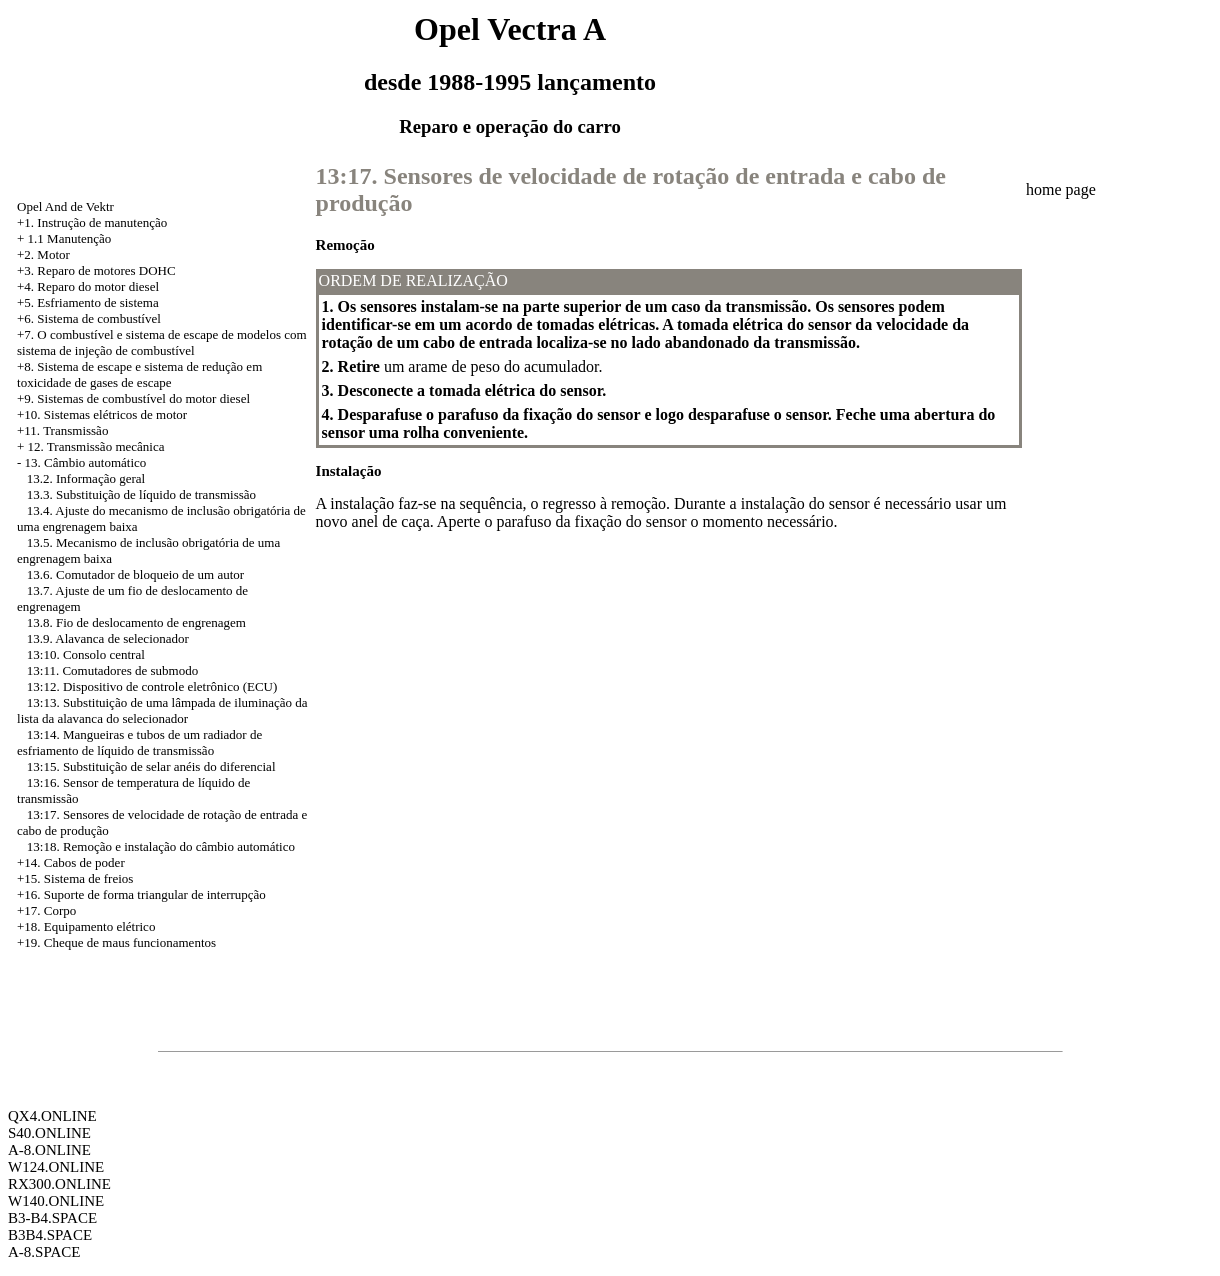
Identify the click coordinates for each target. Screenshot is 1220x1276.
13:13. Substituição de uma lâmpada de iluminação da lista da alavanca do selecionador (162, 710)
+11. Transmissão (62, 430)
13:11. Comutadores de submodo (112, 670)
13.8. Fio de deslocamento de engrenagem (136, 622)
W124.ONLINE (56, 1167)
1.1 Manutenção (70, 238)
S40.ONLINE (49, 1133)
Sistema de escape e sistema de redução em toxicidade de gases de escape (139, 374)
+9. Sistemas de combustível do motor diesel (133, 398)
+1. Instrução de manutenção (92, 222)
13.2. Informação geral (86, 478)
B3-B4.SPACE (52, 1218)
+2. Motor (43, 254)
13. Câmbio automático (86, 462)
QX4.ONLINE (52, 1116)
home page (1061, 189)
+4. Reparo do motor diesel (88, 286)
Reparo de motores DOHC (106, 270)
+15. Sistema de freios (75, 878)
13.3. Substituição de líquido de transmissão (141, 494)
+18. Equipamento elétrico (86, 926)
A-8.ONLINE (49, 1150)
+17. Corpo (46, 910)
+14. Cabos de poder (71, 862)
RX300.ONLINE (59, 1184)
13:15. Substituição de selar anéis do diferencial (151, 766)
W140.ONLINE (56, 1201)
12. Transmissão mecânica (96, 446)
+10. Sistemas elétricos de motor (102, 414)
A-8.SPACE (44, 1252)
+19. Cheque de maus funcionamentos (116, 942)
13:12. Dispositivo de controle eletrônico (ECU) (152, 686)
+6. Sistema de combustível (89, 318)
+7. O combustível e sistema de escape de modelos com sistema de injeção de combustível (162, 342)
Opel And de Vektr (65, 206)
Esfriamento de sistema (97, 302)
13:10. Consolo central (86, 654)
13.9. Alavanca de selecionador (108, 638)
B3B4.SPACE (50, 1235)
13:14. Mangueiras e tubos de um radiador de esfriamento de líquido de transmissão (139, 742)
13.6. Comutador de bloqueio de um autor (135, 574)
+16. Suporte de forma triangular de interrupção (141, 894)
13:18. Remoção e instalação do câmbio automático (161, 846)
